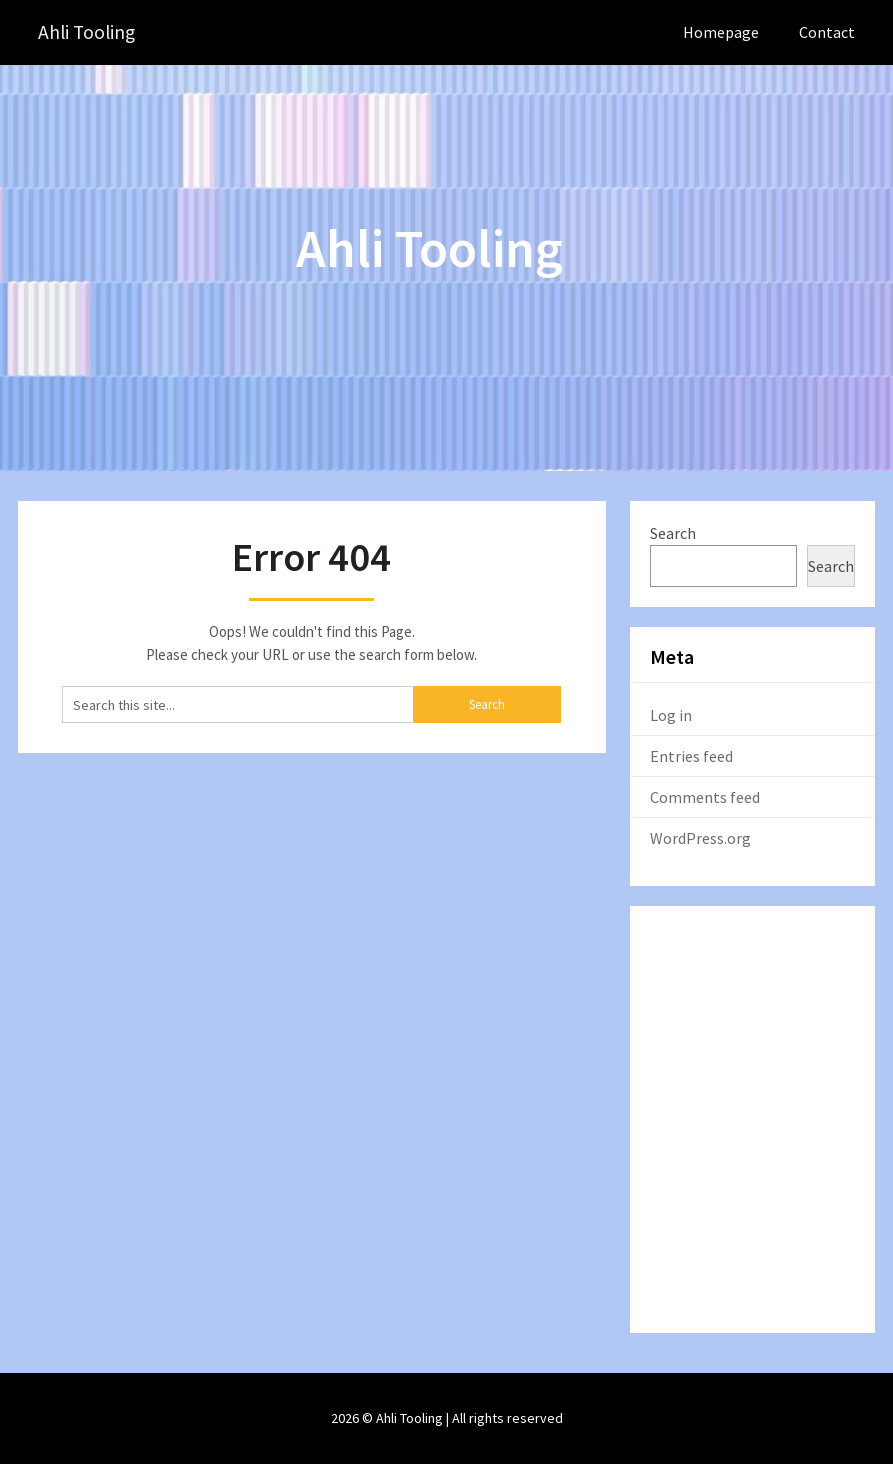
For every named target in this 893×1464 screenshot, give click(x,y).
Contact (827, 32)
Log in (671, 715)
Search (673, 533)
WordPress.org (700, 838)
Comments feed (705, 797)
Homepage (721, 32)
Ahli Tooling (88, 32)
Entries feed (691, 756)
